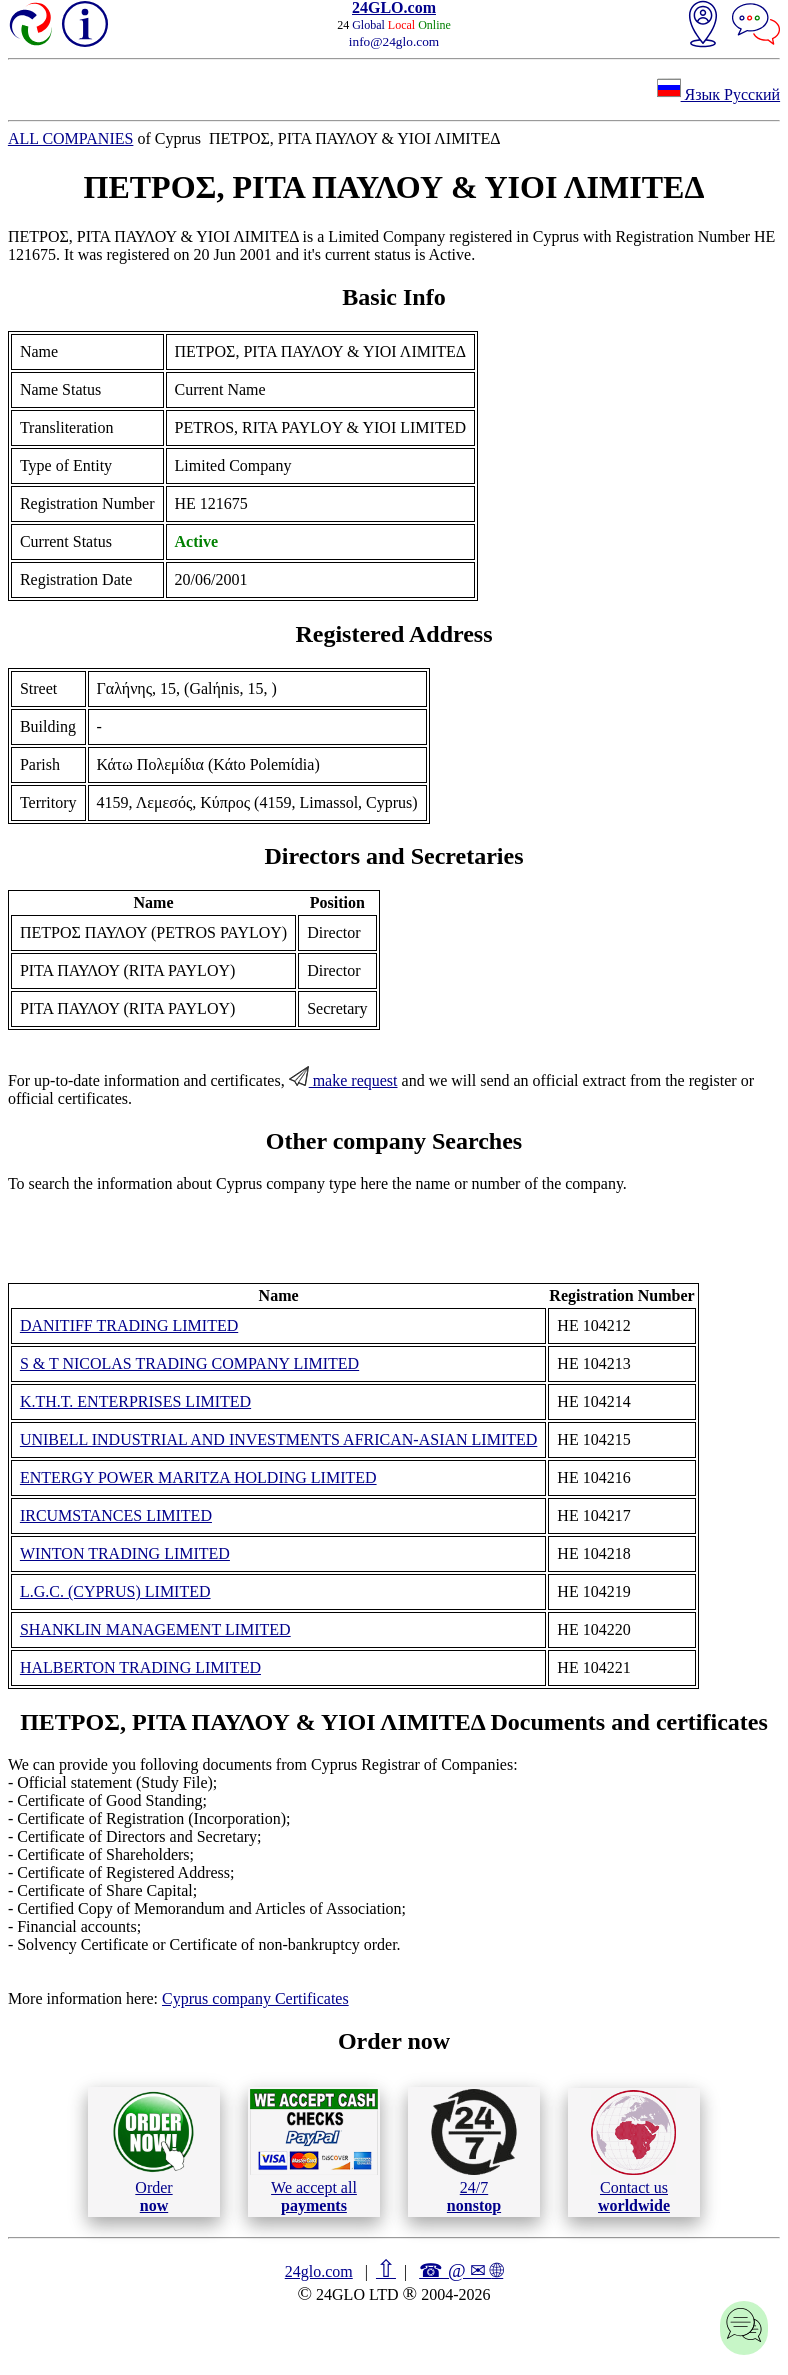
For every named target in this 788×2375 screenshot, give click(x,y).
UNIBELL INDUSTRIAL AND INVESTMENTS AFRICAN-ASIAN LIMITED (278, 1439)
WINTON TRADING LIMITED (125, 1553)
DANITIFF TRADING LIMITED (129, 1325)
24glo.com (319, 2271)
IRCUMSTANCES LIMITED (116, 1515)
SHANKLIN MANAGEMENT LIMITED (155, 1629)
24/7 (474, 2151)
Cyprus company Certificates (255, 1998)
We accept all (314, 2151)
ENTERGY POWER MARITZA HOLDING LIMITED (198, 1477)
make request (343, 1080)
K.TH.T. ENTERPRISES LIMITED (135, 1401)
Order (153, 2151)
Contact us (633, 2152)
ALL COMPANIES (71, 138)
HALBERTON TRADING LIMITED (140, 1667)
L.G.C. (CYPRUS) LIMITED (115, 1591)
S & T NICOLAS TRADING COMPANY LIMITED (189, 1363)
